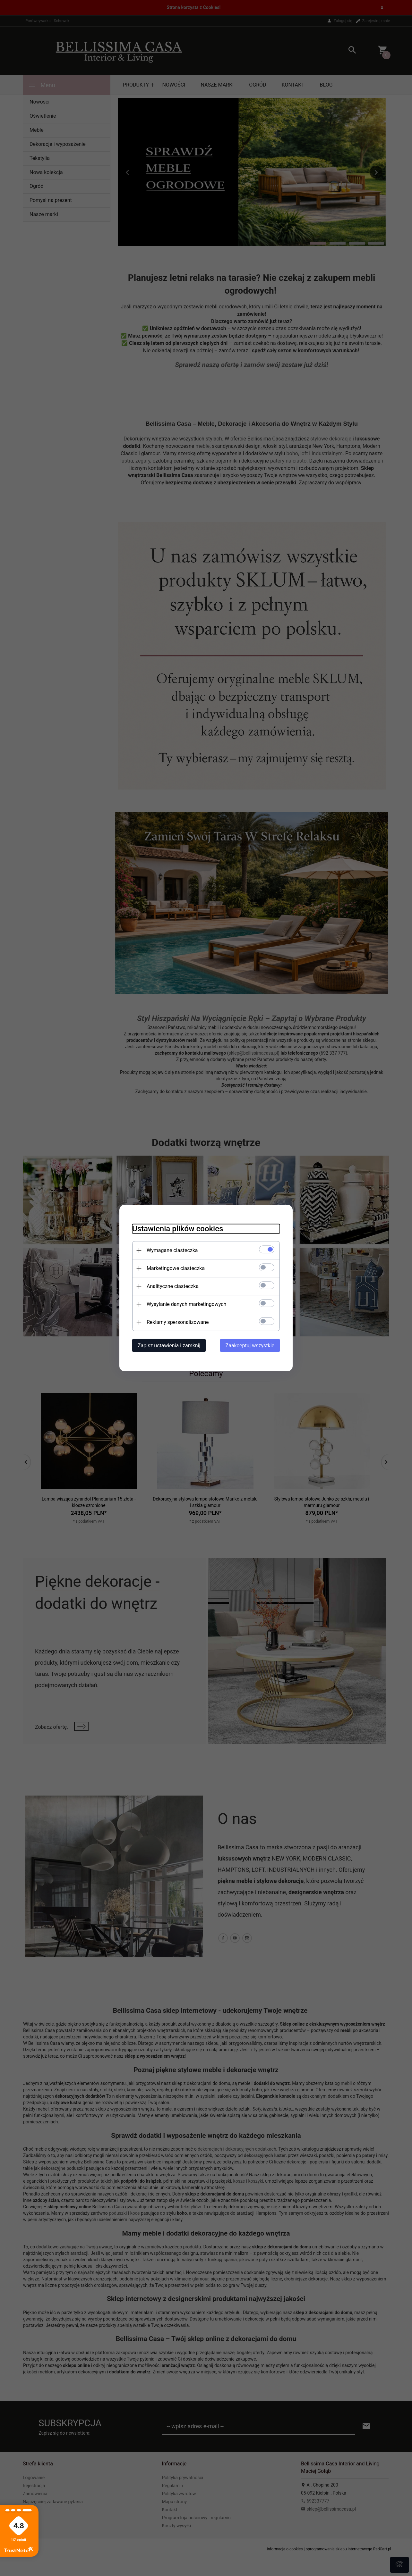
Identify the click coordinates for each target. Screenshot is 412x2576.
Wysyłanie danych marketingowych (186, 1304)
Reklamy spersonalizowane (178, 1322)
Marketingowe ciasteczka (176, 1268)
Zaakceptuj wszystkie (250, 1345)
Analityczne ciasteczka (173, 1286)
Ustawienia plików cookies (177, 1228)
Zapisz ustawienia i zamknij (169, 1345)
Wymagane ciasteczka (172, 1250)
